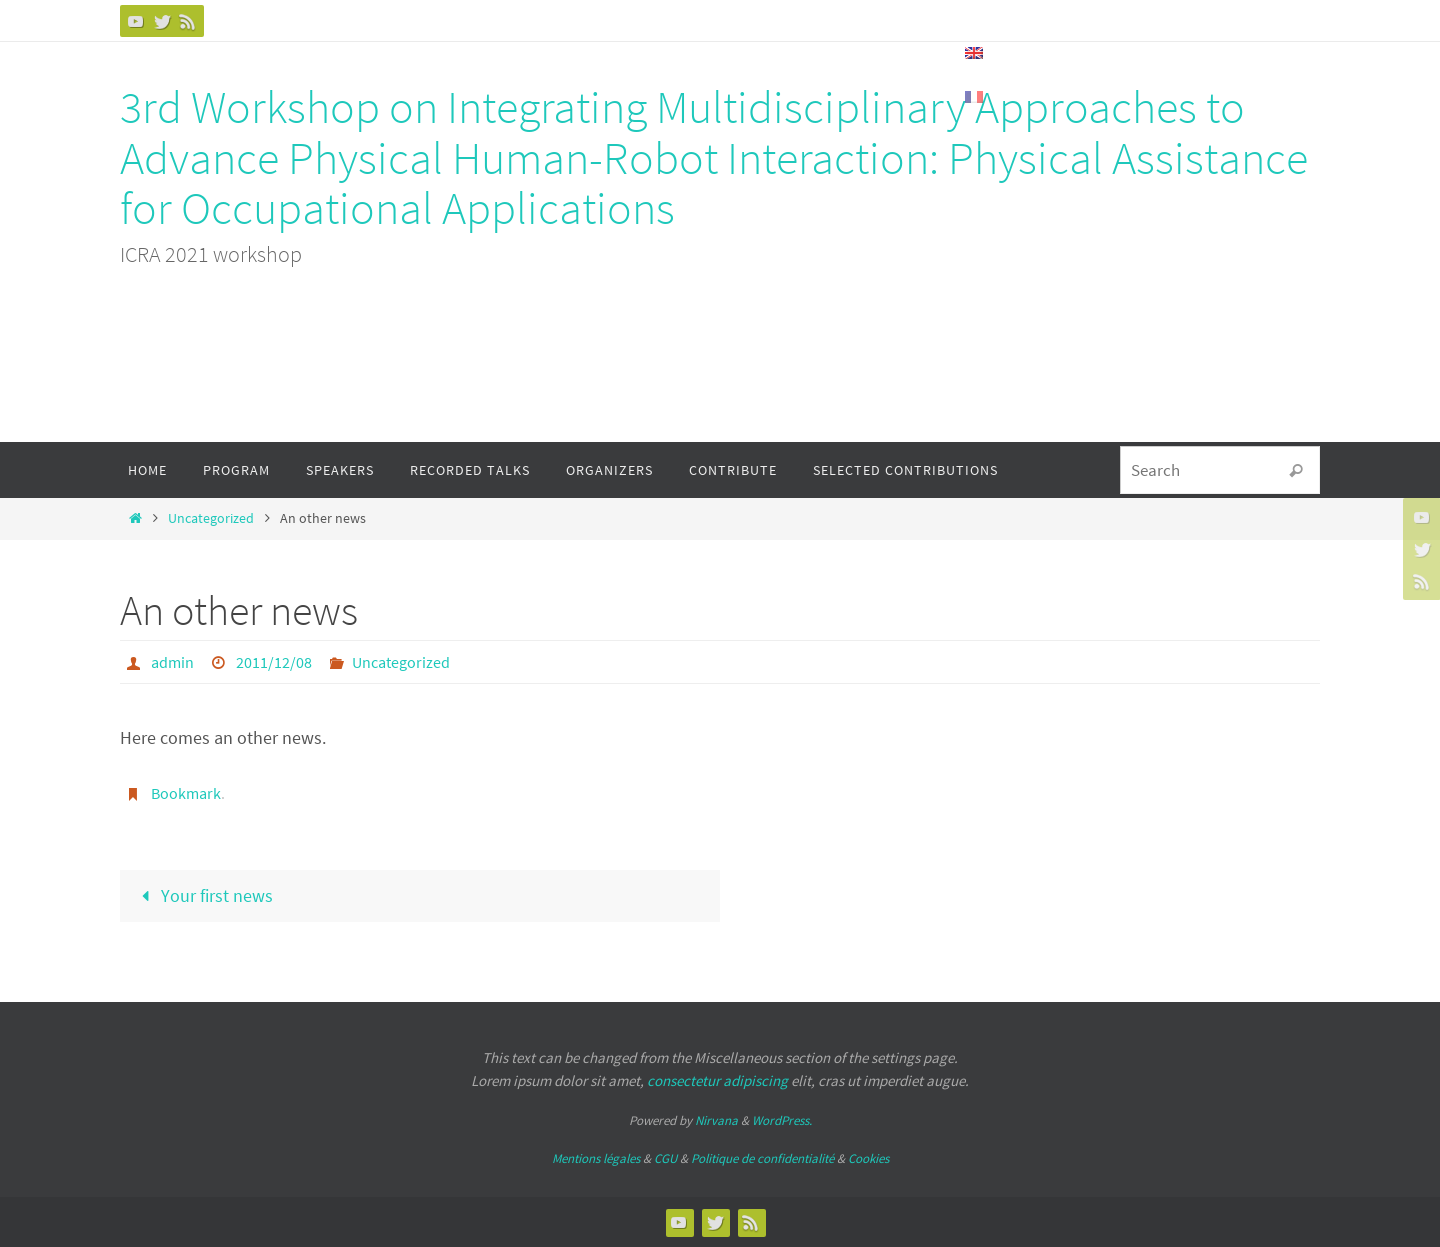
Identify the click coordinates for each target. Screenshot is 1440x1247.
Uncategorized (211, 518)
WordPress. (782, 1120)
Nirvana (716, 1120)
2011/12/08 (274, 662)
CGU (665, 1158)
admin (172, 662)
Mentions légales (596, 1158)
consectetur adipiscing (717, 1080)
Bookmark (186, 793)
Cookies (868, 1158)
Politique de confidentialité (762, 1158)
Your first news (202, 895)
